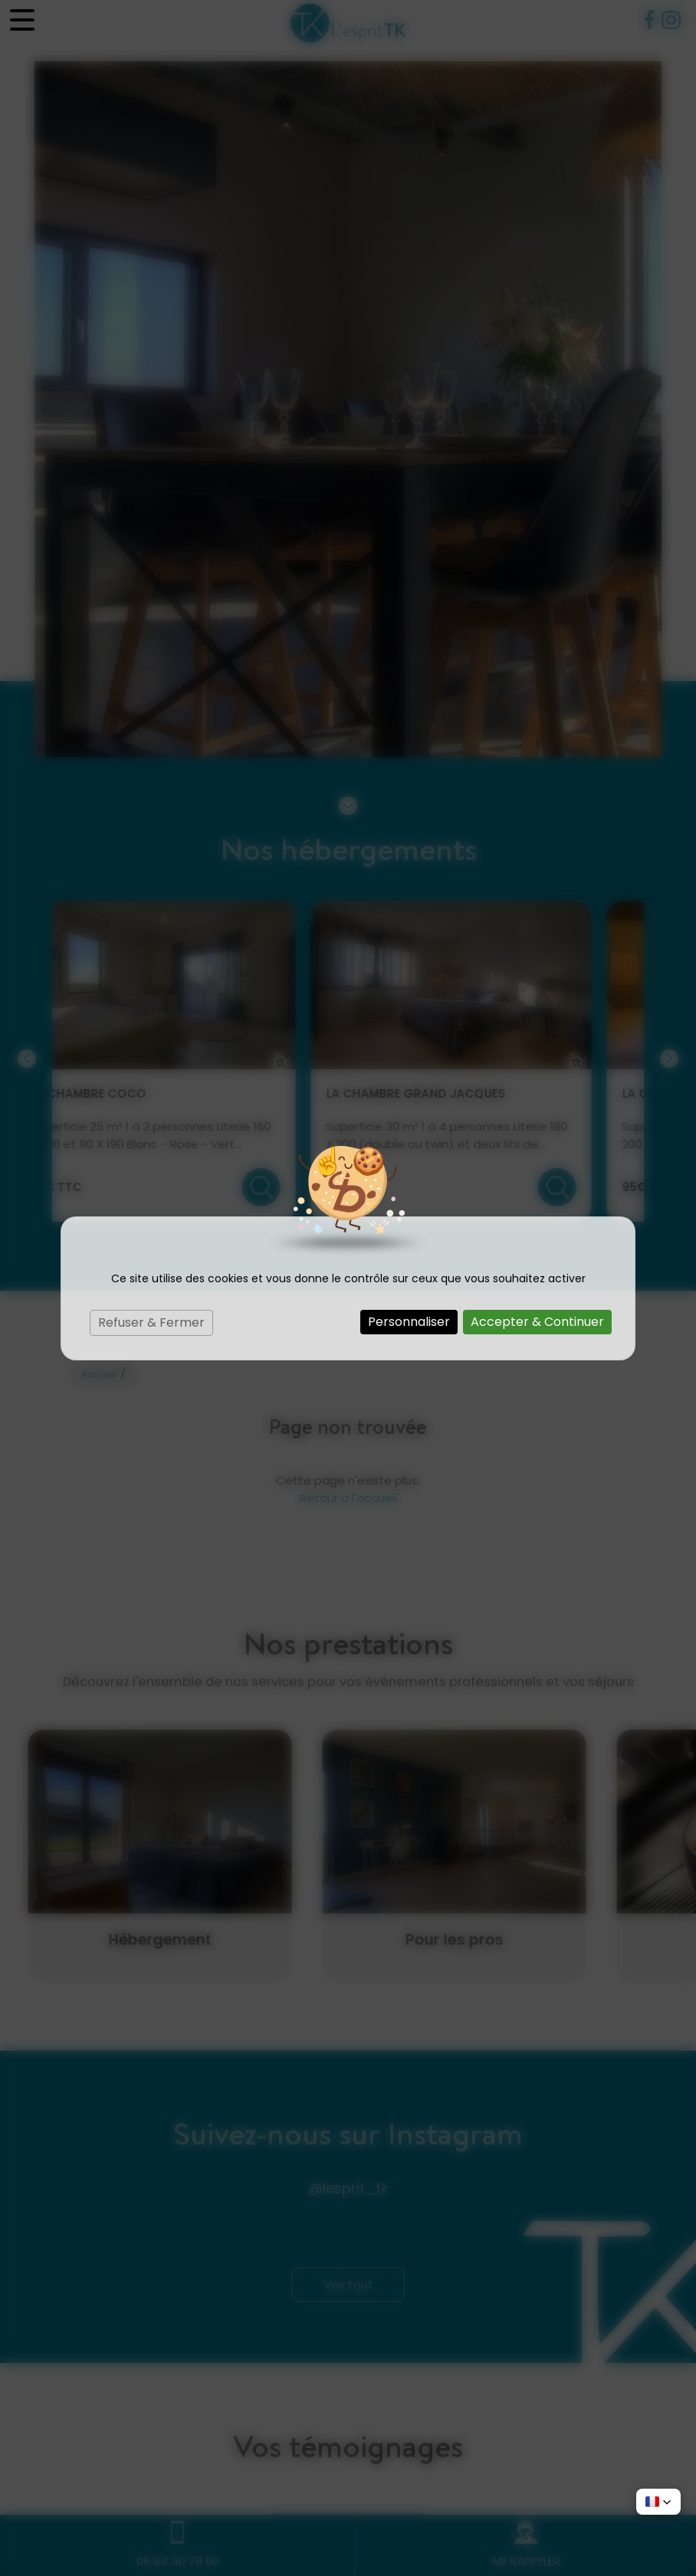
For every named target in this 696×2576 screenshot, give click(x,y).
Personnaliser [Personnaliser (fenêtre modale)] (409, 1322)
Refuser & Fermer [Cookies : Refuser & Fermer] (151, 1322)
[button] (658, 2502)
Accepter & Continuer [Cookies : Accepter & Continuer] (537, 1322)
